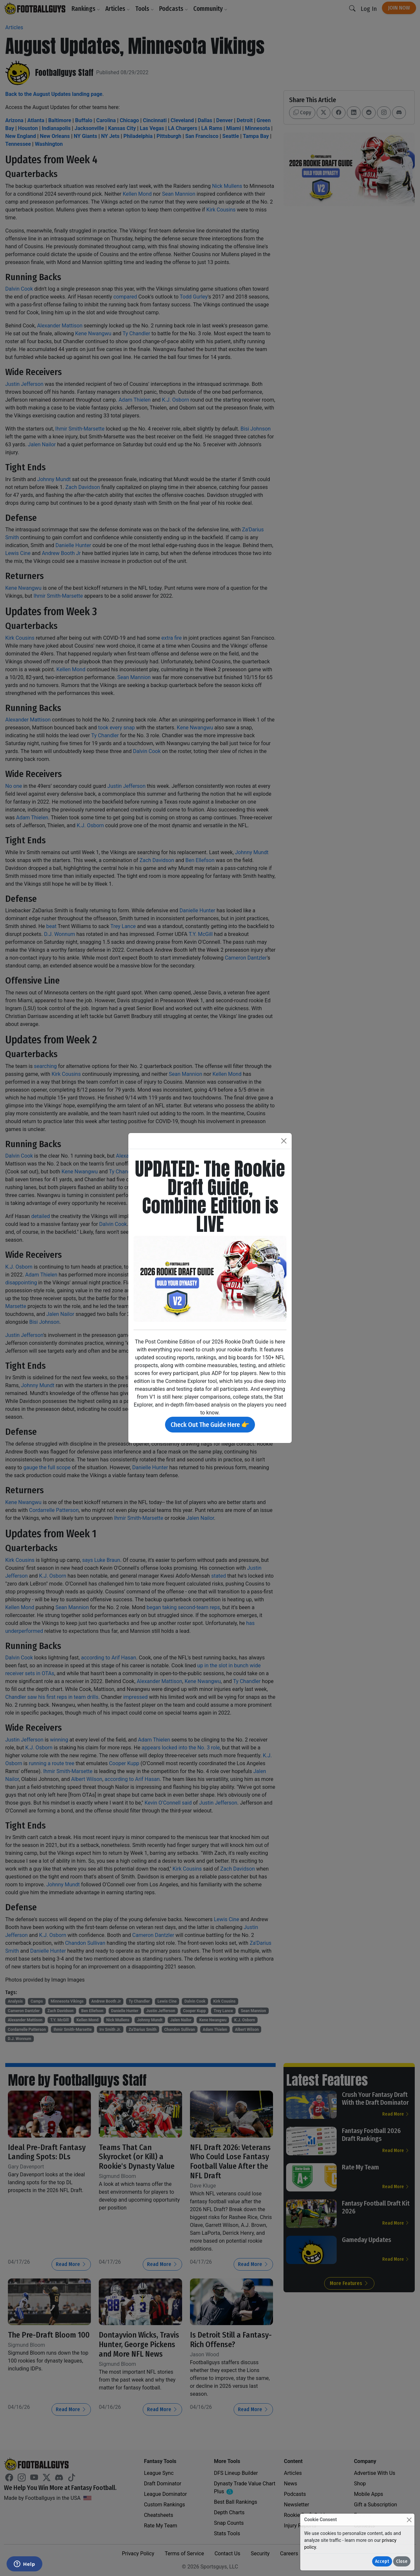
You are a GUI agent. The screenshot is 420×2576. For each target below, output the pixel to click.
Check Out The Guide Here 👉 (210, 1425)
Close (402, 2561)
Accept (382, 2561)
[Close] (409, 2519)
